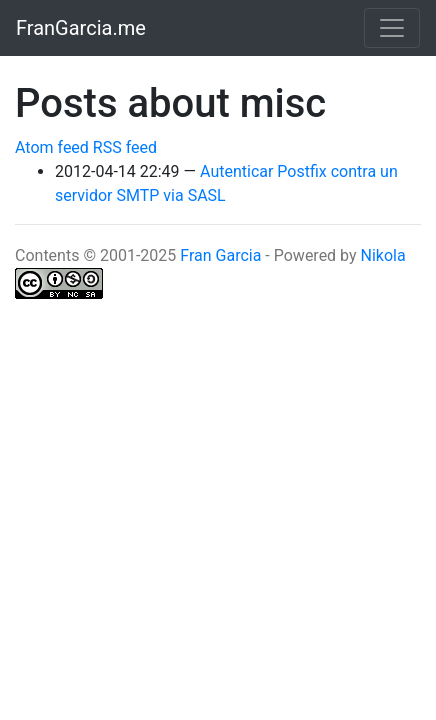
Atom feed (52, 147)
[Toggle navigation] (392, 28)
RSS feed (125, 147)
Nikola (383, 255)
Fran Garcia (220, 255)
